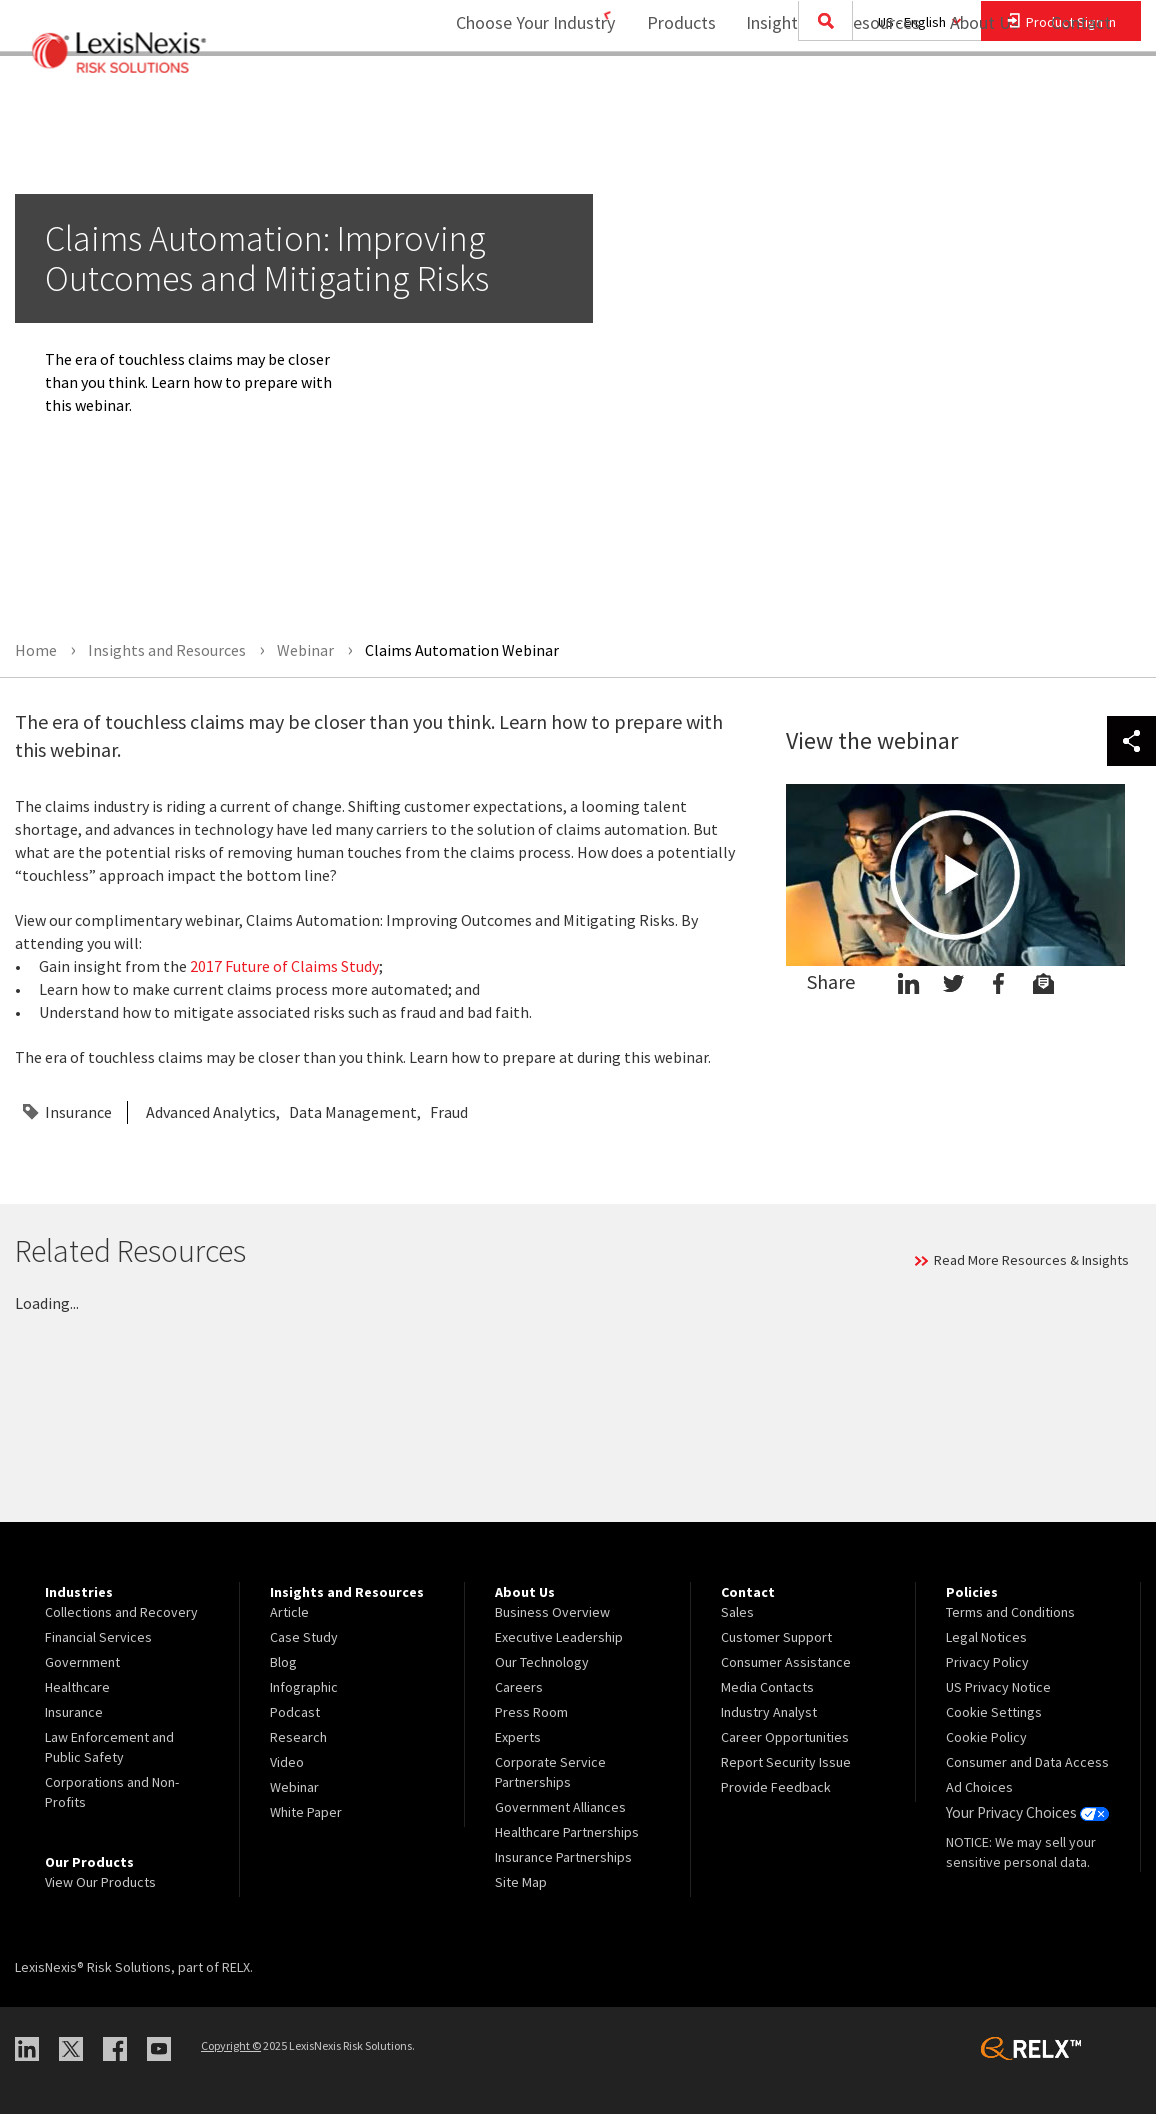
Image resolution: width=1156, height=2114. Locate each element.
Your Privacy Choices (1024, 1812)
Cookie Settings (994, 1712)
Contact (1081, 95)
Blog (283, 1662)
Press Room (531, 1712)
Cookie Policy (986, 1737)
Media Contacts (767, 1687)
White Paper (306, 1812)
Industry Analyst (769, 1712)
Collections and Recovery (121, 1612)
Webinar (294, 1787)
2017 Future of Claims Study (284, 966)
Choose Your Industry (509, 95)
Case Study (304, 1637)
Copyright (231, 2045)
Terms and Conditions (1010, 1612)
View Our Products (100, 1882)
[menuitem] (668, 96)
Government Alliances (560, 1807)
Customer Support (776, 1637)
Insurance (78, 1112)
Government (82, 1662)
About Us (971, 95)
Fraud (449, 1112)
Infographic (304, 1687)
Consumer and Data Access (1027, 1762)
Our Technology (542, 1662)
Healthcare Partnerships (567, 1832)
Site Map (521, 1882)
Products (668, 95)
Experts (518, 1737)
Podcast (295, 1712)
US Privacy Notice (998, 1687)
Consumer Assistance (786, 1662)
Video (287, 1762)
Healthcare (77, 1687)
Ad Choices (979, 1787)
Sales (737, 1612)
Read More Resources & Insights (1031, 1260)
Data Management (353, 1112)
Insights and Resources (820, 95)
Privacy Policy (987, 1662)
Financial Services (98, 1637)
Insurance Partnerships (563, 1857)
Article (289, 1612)
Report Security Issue (786, 1762)
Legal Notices (986, 1637)
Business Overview (552, 1612)
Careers (519, 1687)
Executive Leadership (559, 1637)
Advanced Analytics (211, 1112)
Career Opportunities (785, 1737)
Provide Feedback (776, 1787)
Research (298, 1737)
